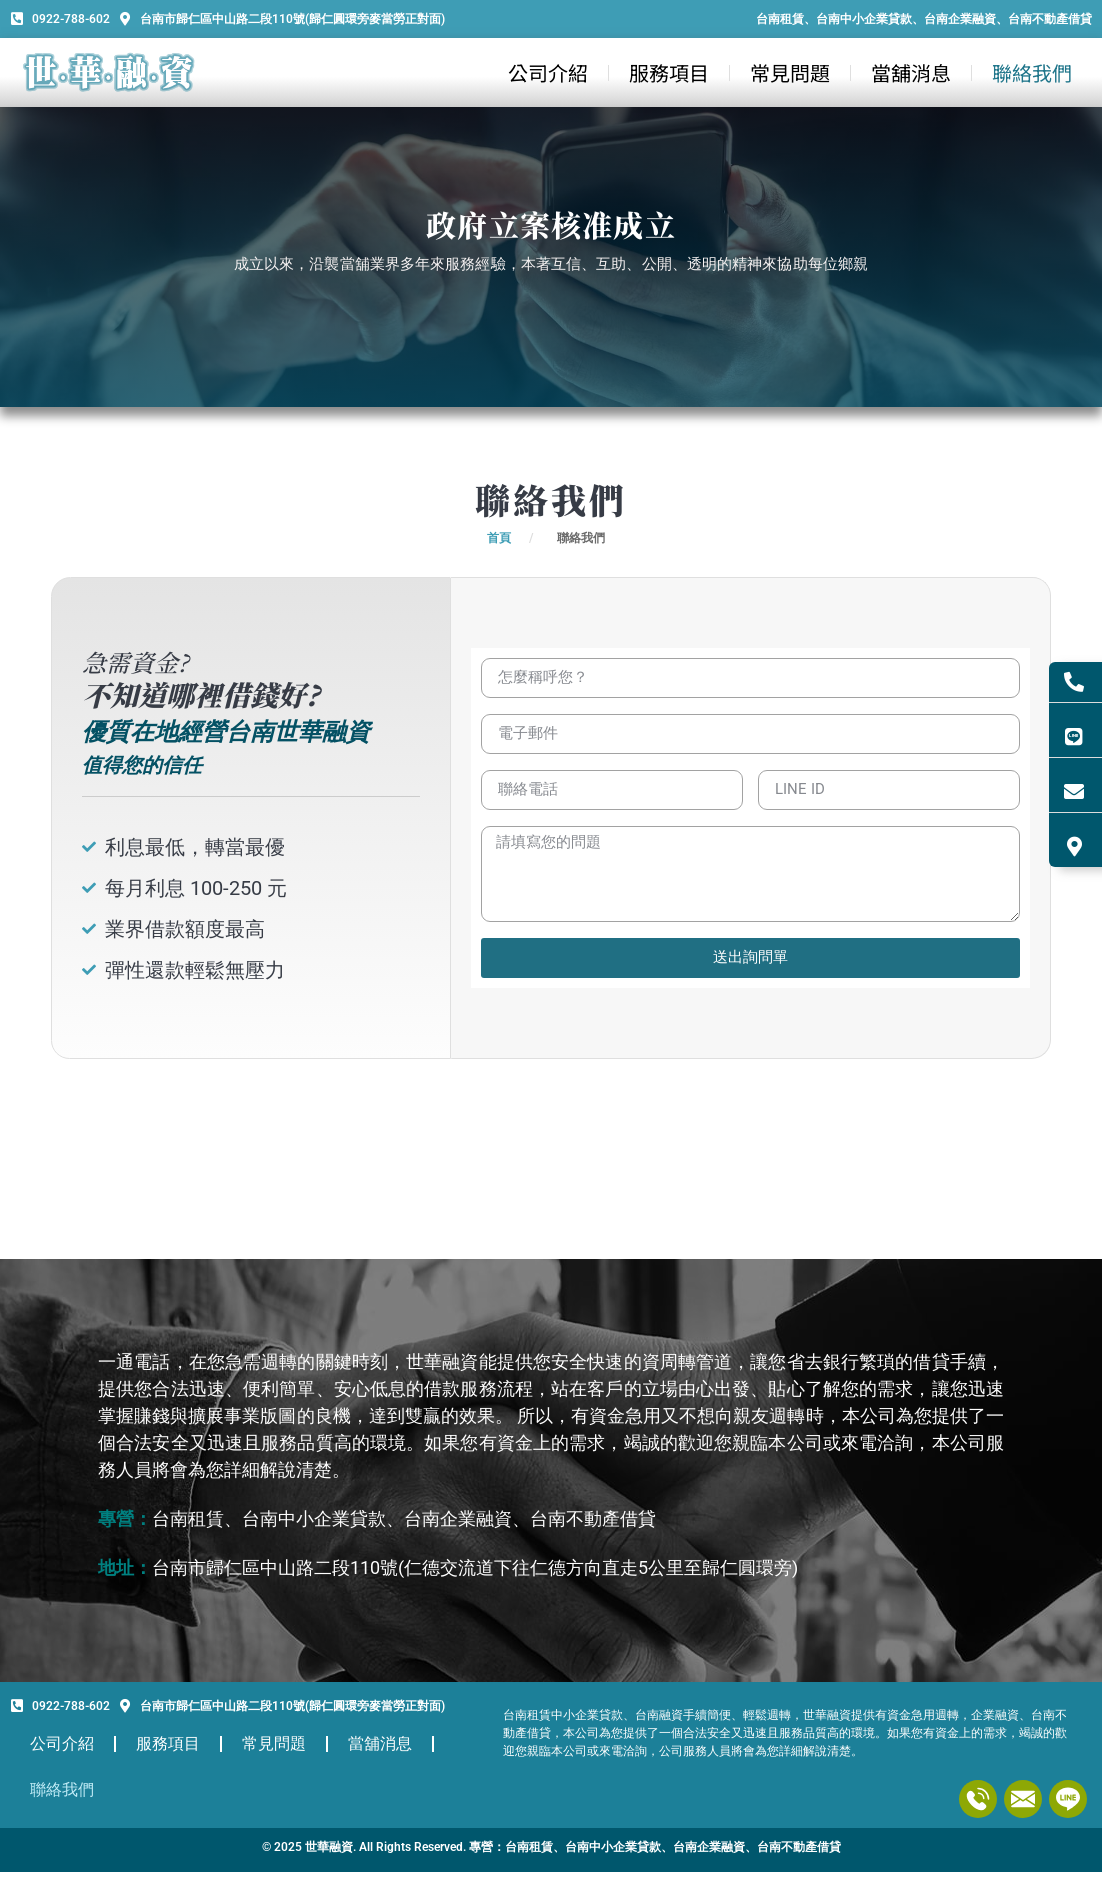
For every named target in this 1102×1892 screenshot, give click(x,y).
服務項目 (669, 72)
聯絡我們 (1032, 72)
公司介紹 (548, 72)
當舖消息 (911, 72)
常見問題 (790, 72)
